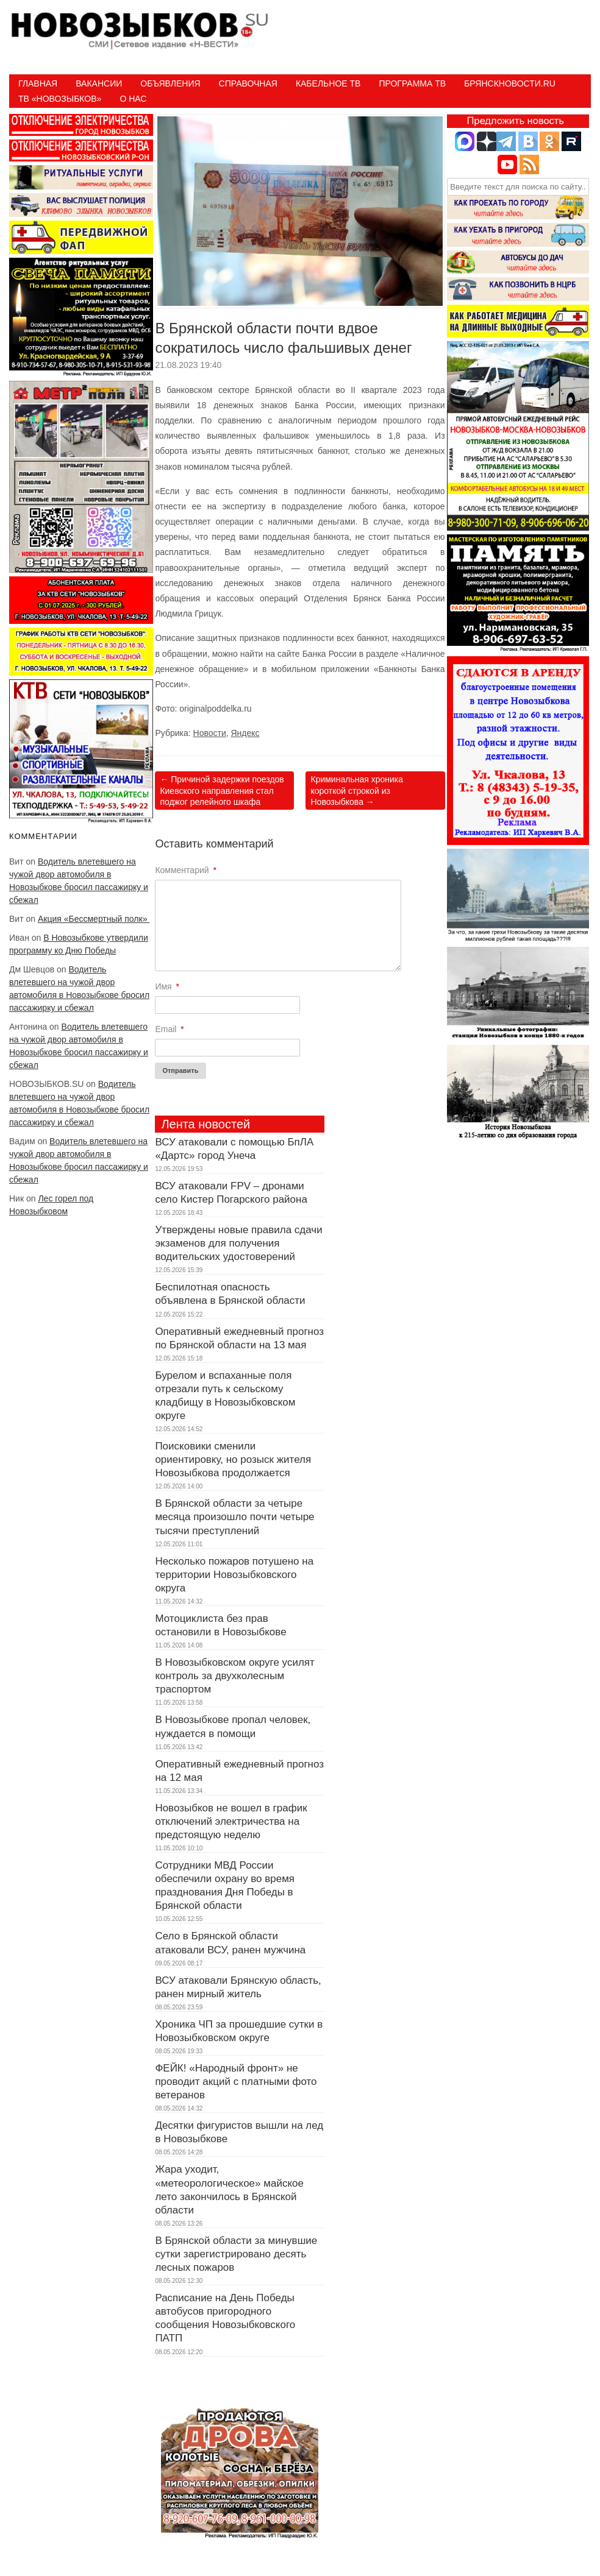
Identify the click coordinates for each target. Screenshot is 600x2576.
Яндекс (245, 733)
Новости (209, 733)
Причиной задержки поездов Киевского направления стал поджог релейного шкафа (222, 790)
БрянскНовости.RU (509, 83)
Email (169, 1029)
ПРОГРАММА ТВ (412, 83)
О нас (133, 99)
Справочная (248, 83)
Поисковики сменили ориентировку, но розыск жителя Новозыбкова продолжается (233, 1459)
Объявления (170, 83)
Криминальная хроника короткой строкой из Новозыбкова (356, 790)
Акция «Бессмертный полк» (93, 919)
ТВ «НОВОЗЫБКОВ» (59, 99)
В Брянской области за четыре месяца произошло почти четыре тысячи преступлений (234, 1517)
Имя (167, 986)
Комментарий (185, 870)
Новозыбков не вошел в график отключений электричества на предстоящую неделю (231, 1821)
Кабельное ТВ (328, 83)
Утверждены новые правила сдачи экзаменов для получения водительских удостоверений (238, 1243)
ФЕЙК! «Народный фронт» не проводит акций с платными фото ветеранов (235, 2081)
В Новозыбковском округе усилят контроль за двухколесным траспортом (234, 1676)
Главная (37, 83)
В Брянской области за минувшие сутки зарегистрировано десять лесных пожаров (236, 2254)
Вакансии (99, 83)
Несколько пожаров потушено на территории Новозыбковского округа (234, 1574)
